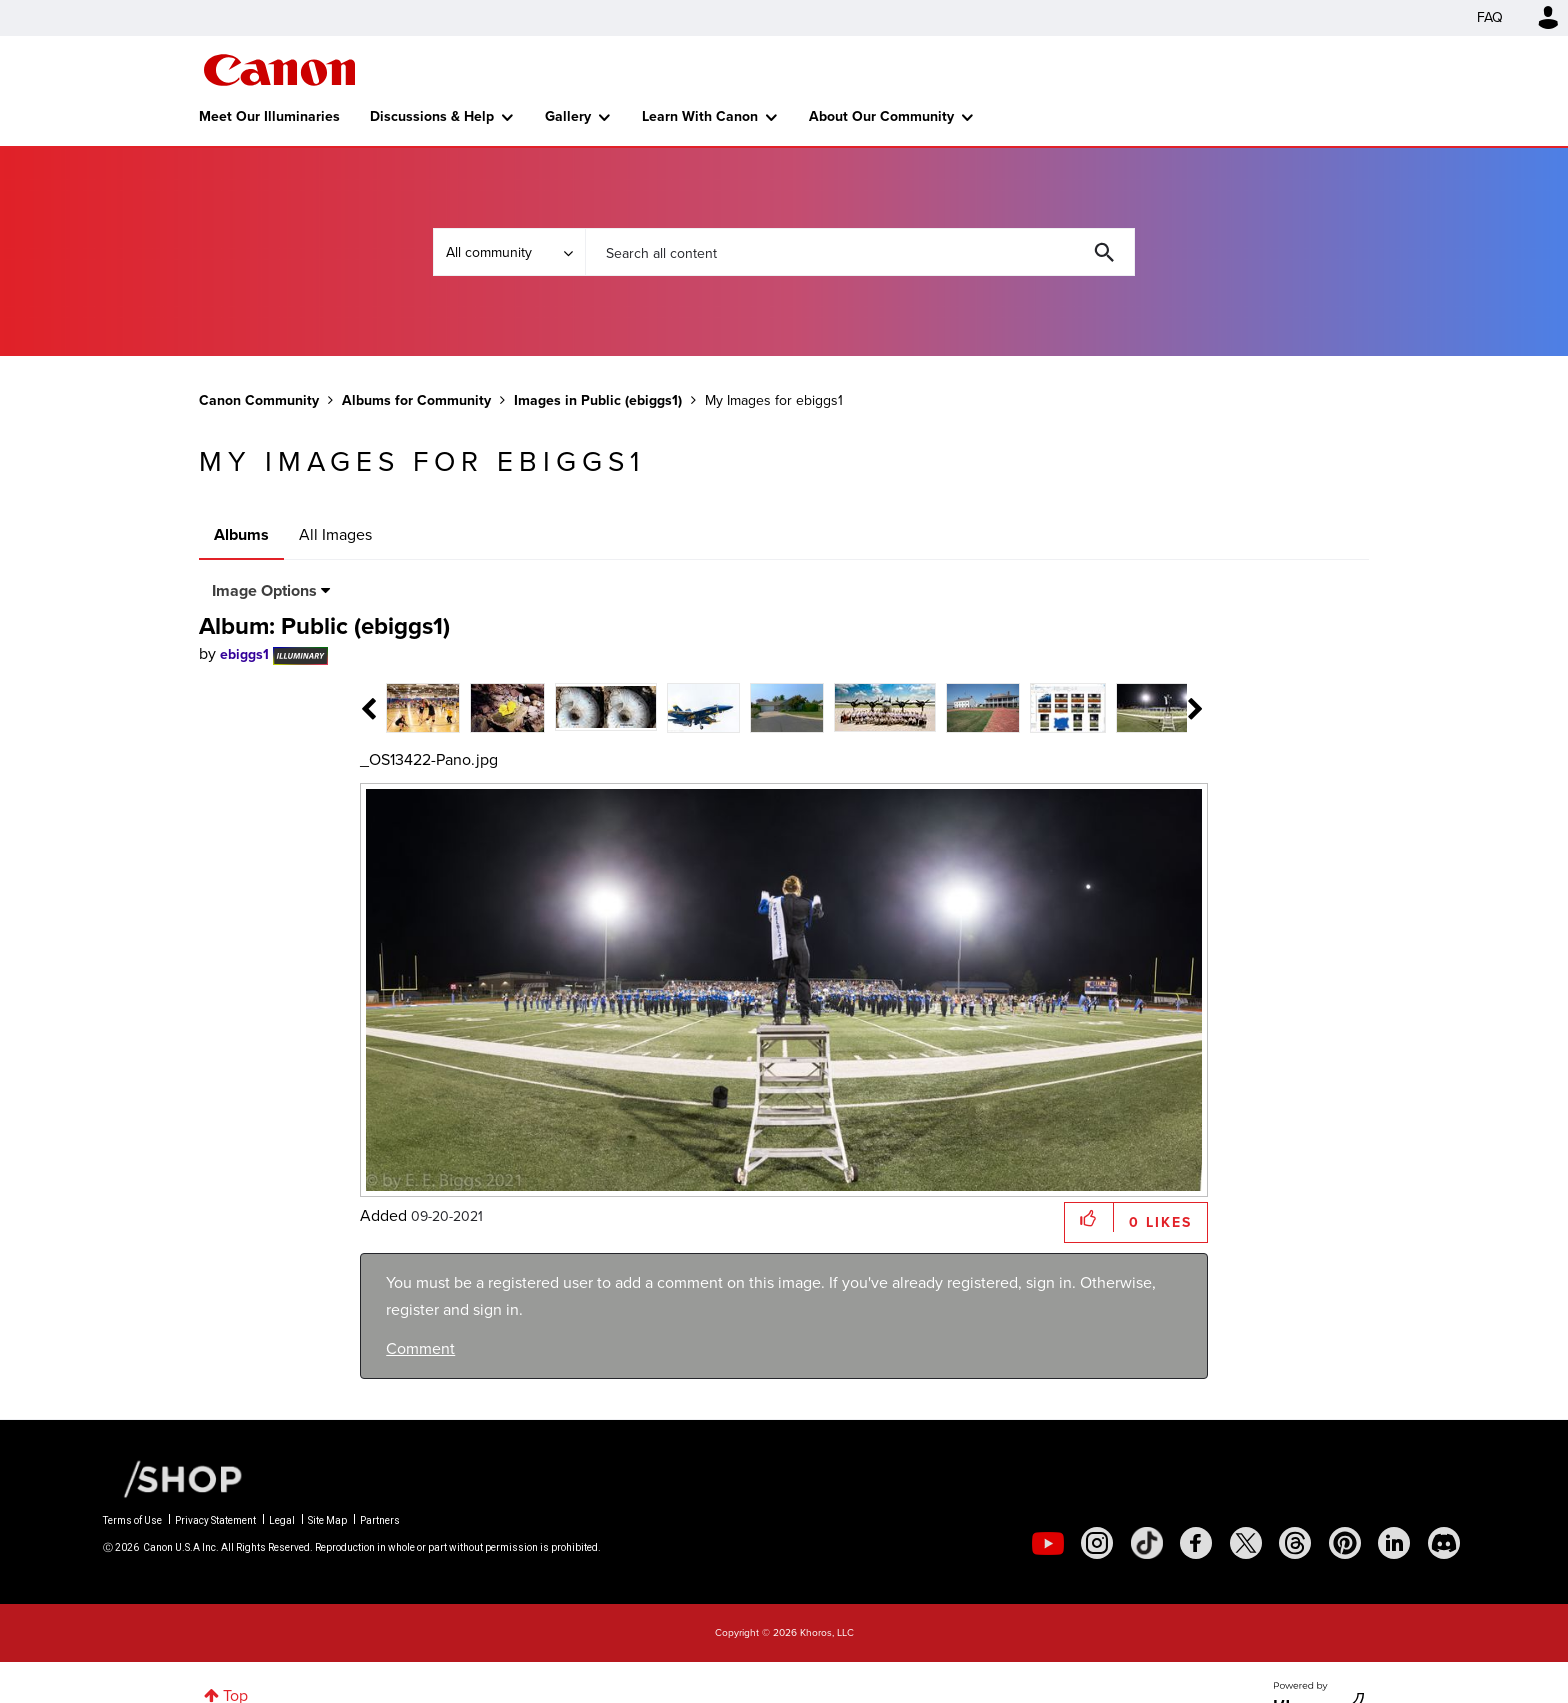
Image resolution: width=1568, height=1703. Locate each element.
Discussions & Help (432, 116)
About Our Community (881, 116)
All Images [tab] (335, 534)
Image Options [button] (264, 590)
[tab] (409, 706)
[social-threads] (1295, 1543)
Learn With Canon (700, 116)
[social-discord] (1444, 1543)
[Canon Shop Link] (173, 1478)
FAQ (1490, 17)
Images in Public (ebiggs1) (598, 400)
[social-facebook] (1196, 1543)
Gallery (568, 116)
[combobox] (860, 252)
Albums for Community (416, 400)
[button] (1089, 1217)
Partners (380, 1520)
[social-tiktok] (1147, 1543)
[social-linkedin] (1394, 1543)
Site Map (327, 1520)
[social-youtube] (1048, 1543)
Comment (420, 1348)
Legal (282, 1520)
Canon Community (279, 70)
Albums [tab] (241, 534)
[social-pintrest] (1345, 1543)
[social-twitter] (1246, 1543)
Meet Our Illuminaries (269, 116)
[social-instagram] (1097, 1543)
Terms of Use (132, 1520)
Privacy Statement (215, 1520)
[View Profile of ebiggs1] (244, 654)
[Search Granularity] (509, 252)
